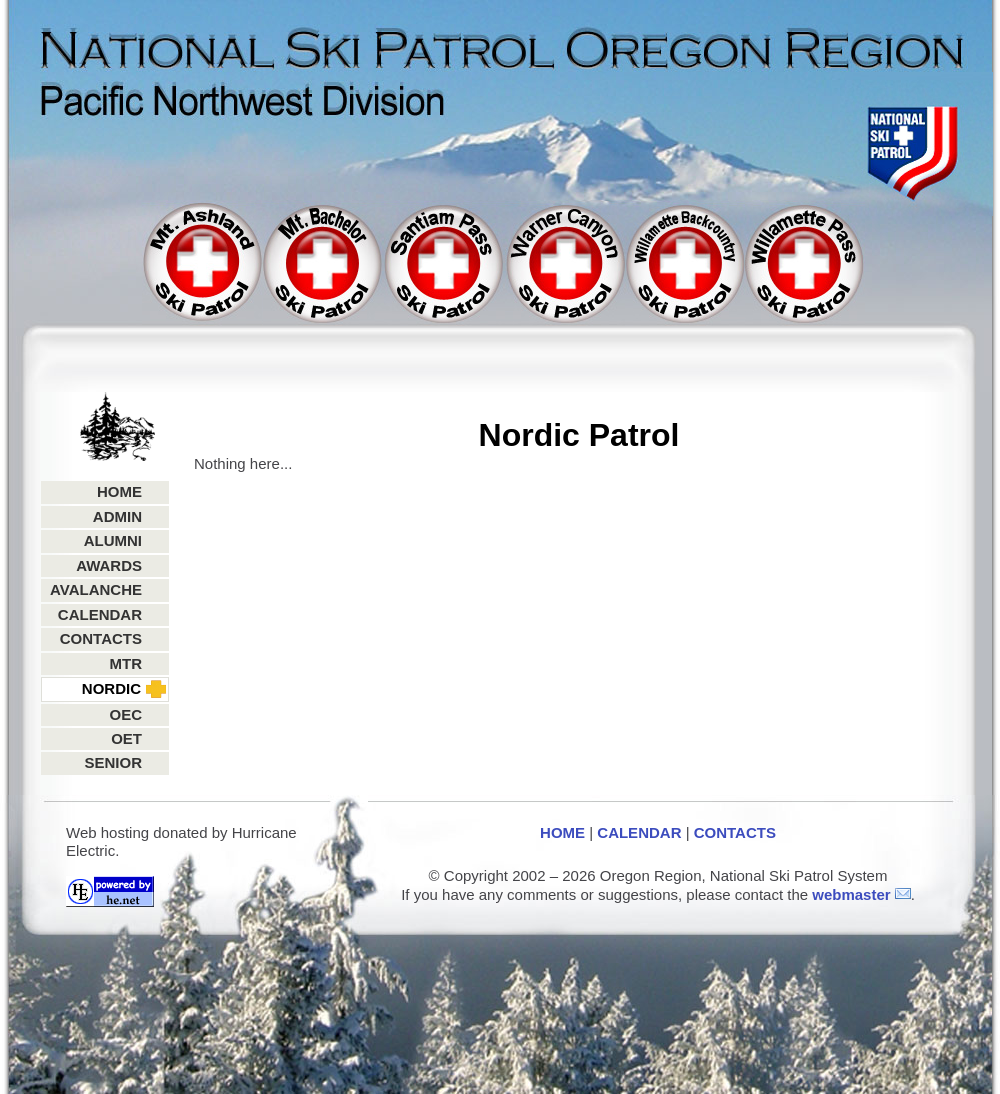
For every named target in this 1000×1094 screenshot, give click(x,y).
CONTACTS (101, 638)
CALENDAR (100, 614)
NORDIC (111, 688)
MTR (126, 663)
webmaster (851, 894)
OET (126, 738)
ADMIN (117, 516)
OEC (125, 714)
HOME (119, 491)
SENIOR (113, 762)
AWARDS (109, 565)
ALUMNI (113, 540)
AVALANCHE (96, 589)
